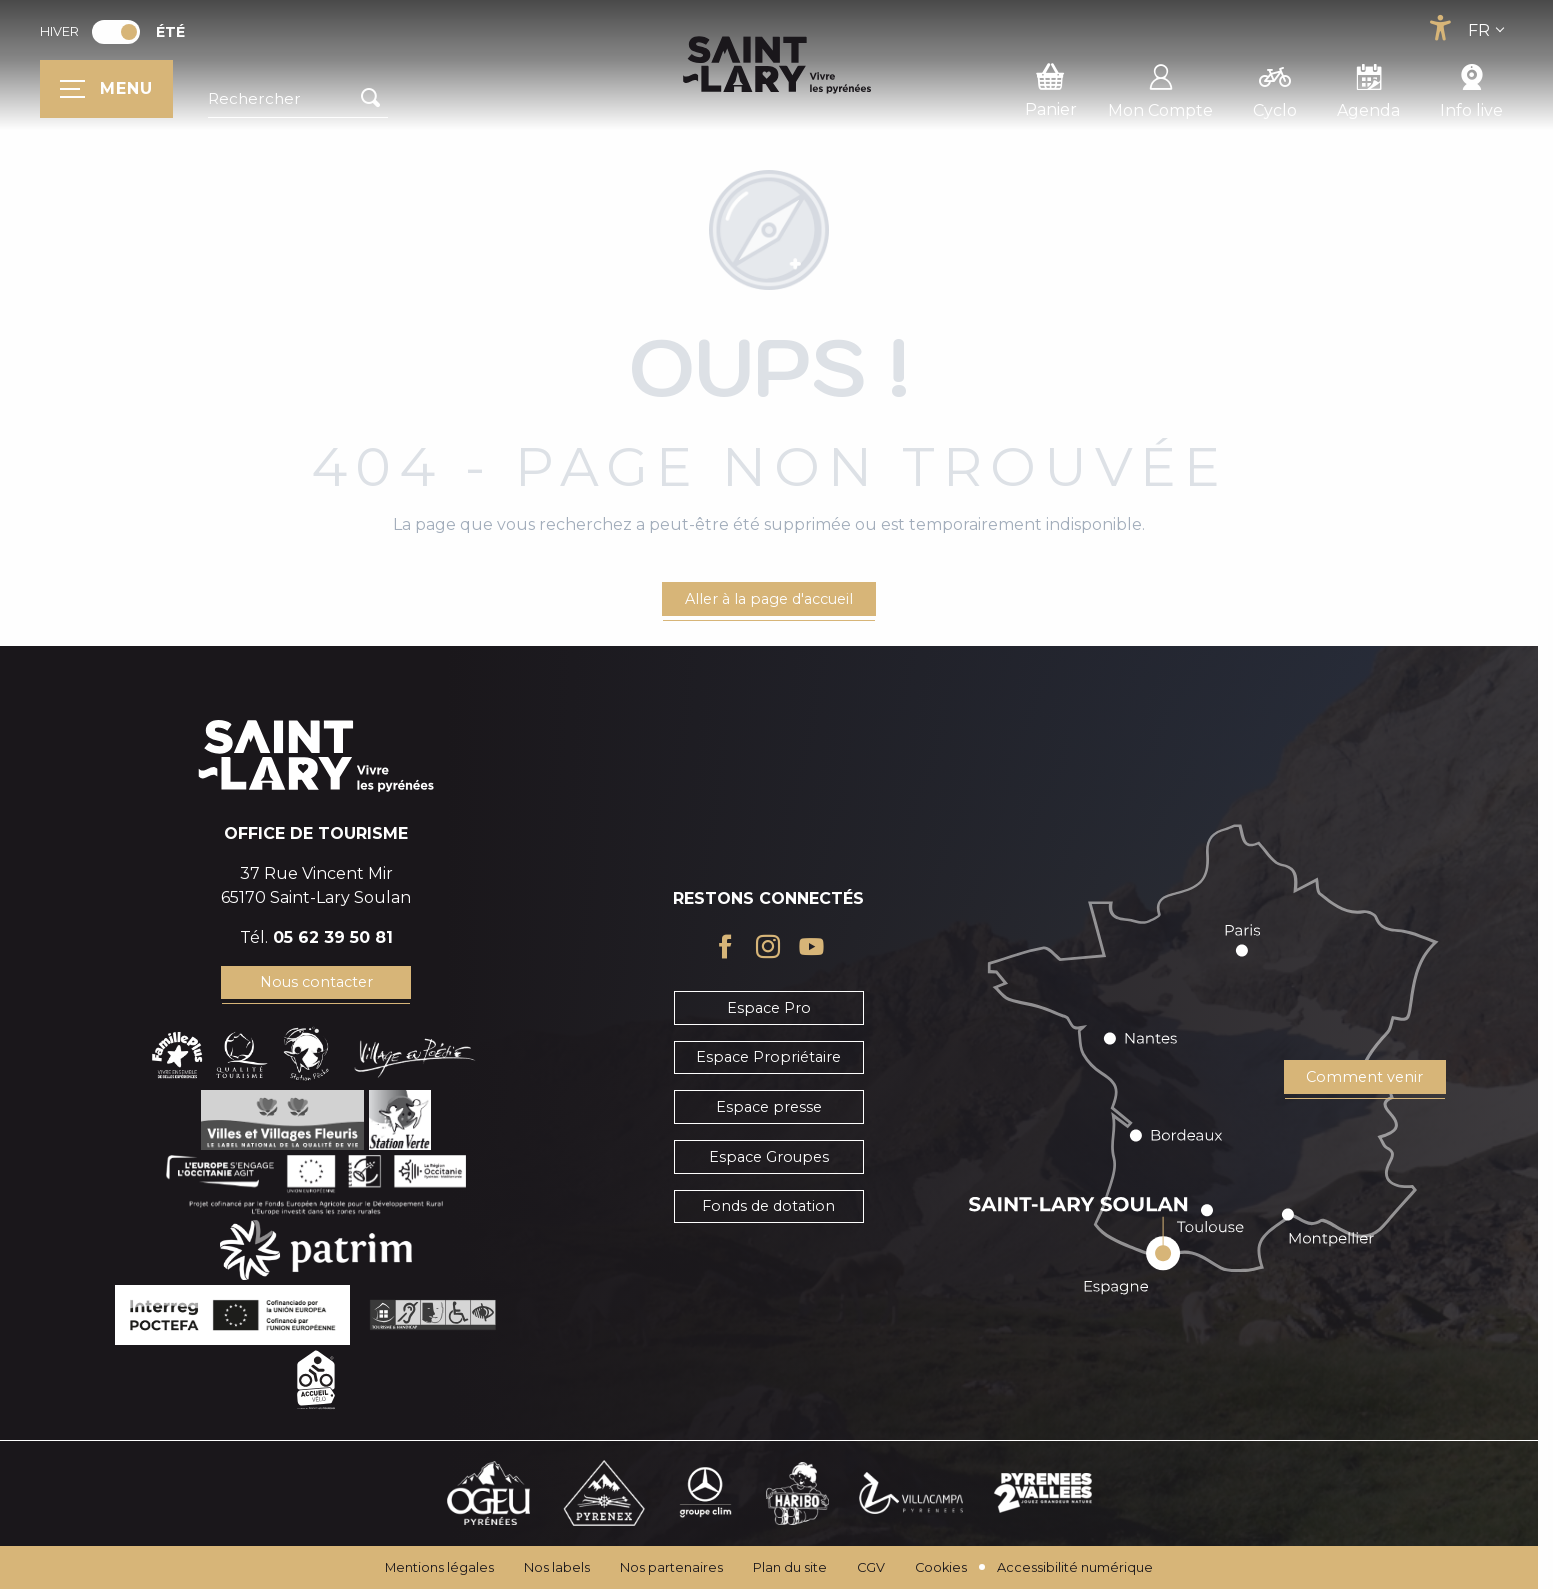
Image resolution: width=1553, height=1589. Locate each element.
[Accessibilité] (1440, 28)
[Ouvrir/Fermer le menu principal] (106, 89)
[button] (298, 99)
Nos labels (557, 1567)
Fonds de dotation (768, 1206)
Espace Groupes (769, 1157)
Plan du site (790, 1567)
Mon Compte (1160, 87)
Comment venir (1364, 1077)
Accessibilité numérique (1075, 1567)
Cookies (941, 1567)
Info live (1471, 87)
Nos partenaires (671, 1567)
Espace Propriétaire (768, 1057)
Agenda (1368, 87)
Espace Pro (769, 1008)
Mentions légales (439, 1567)
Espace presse (769, 1107)
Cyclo (1275, 87)
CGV (871, 1567)
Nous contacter (316, 982)
